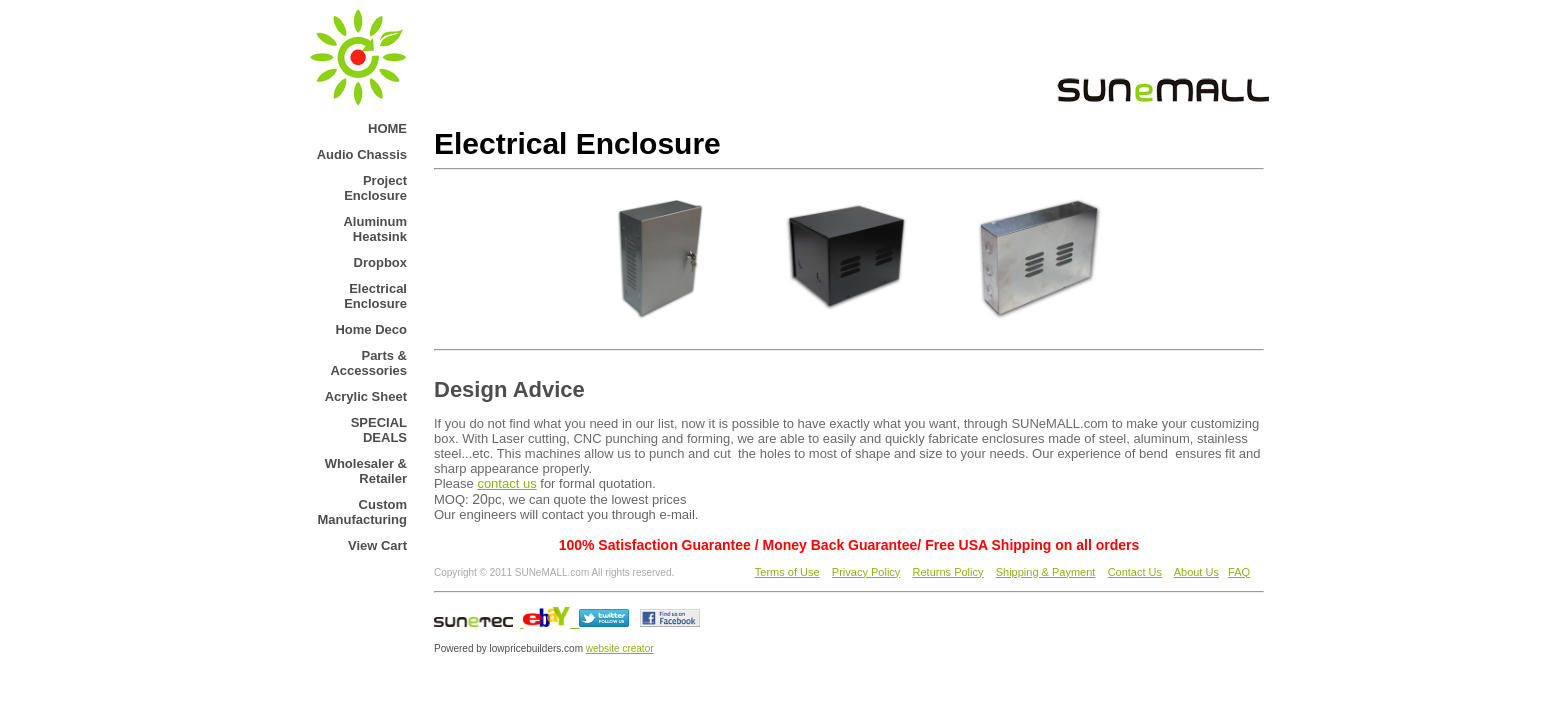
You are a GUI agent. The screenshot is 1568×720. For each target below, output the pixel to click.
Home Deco (371, 329)
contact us (506, 483)
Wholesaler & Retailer (366, 471)
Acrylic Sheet (366, 396)
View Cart (377, 545)
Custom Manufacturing (362, 512)
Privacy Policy (866, 572)
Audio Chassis (362, 154)
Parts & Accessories (368, 363)
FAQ (1239, 572)
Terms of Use (787, 572)
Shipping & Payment (1046, 572)
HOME (387, 128)
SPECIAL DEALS (379, 430)
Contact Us (1135, 572)
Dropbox (380, 262)
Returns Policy (948, 572)
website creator (620, 648)
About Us (1196, 572)
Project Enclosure (375, 188)
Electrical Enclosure (375, 296)
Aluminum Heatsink (375, 229)
